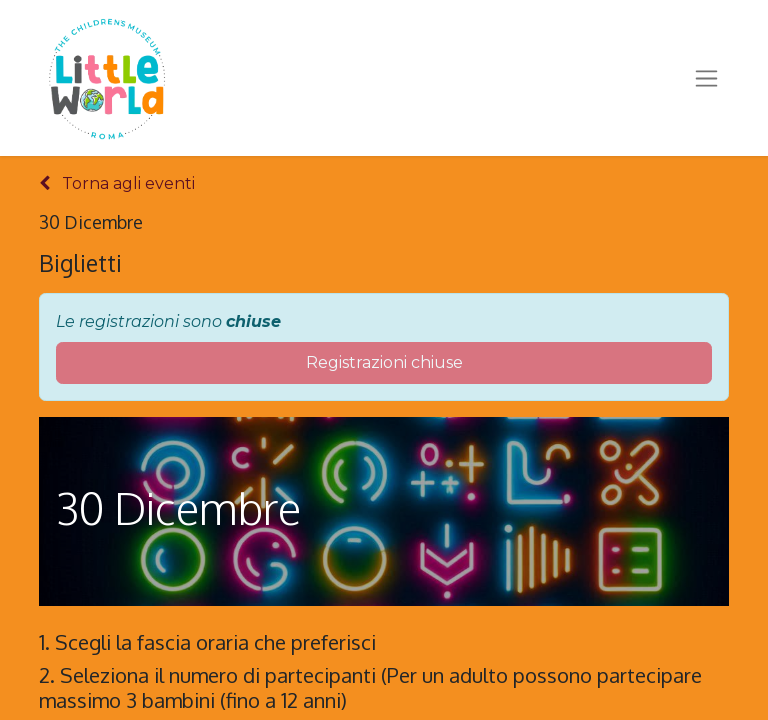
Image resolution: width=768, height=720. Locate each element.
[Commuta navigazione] (706, 78)
